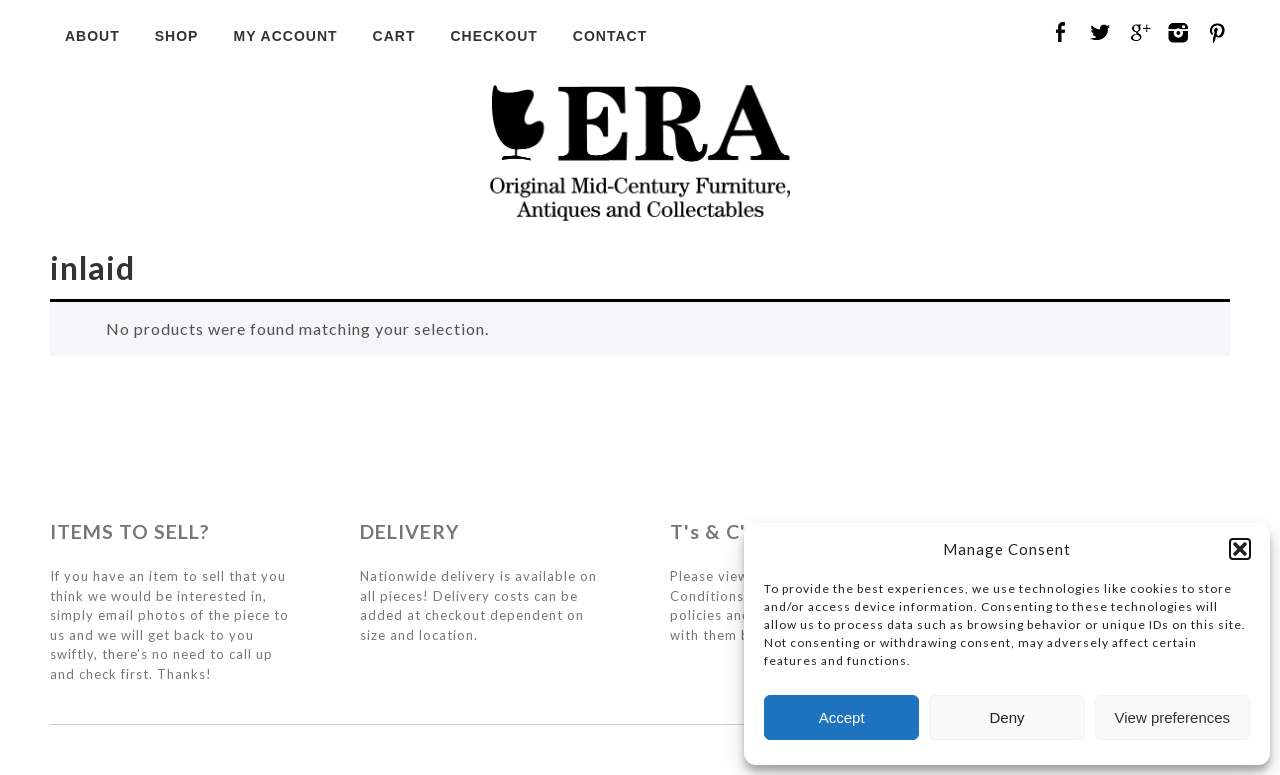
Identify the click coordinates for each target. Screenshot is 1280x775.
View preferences (1173, 717)
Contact (610, 36)
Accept (842, 717)
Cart (394, 36)
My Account (285, 36)
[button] (1240, 549)
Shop (177, 36)
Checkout (493, 36)
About (92, 36)
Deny (1006, 717)
